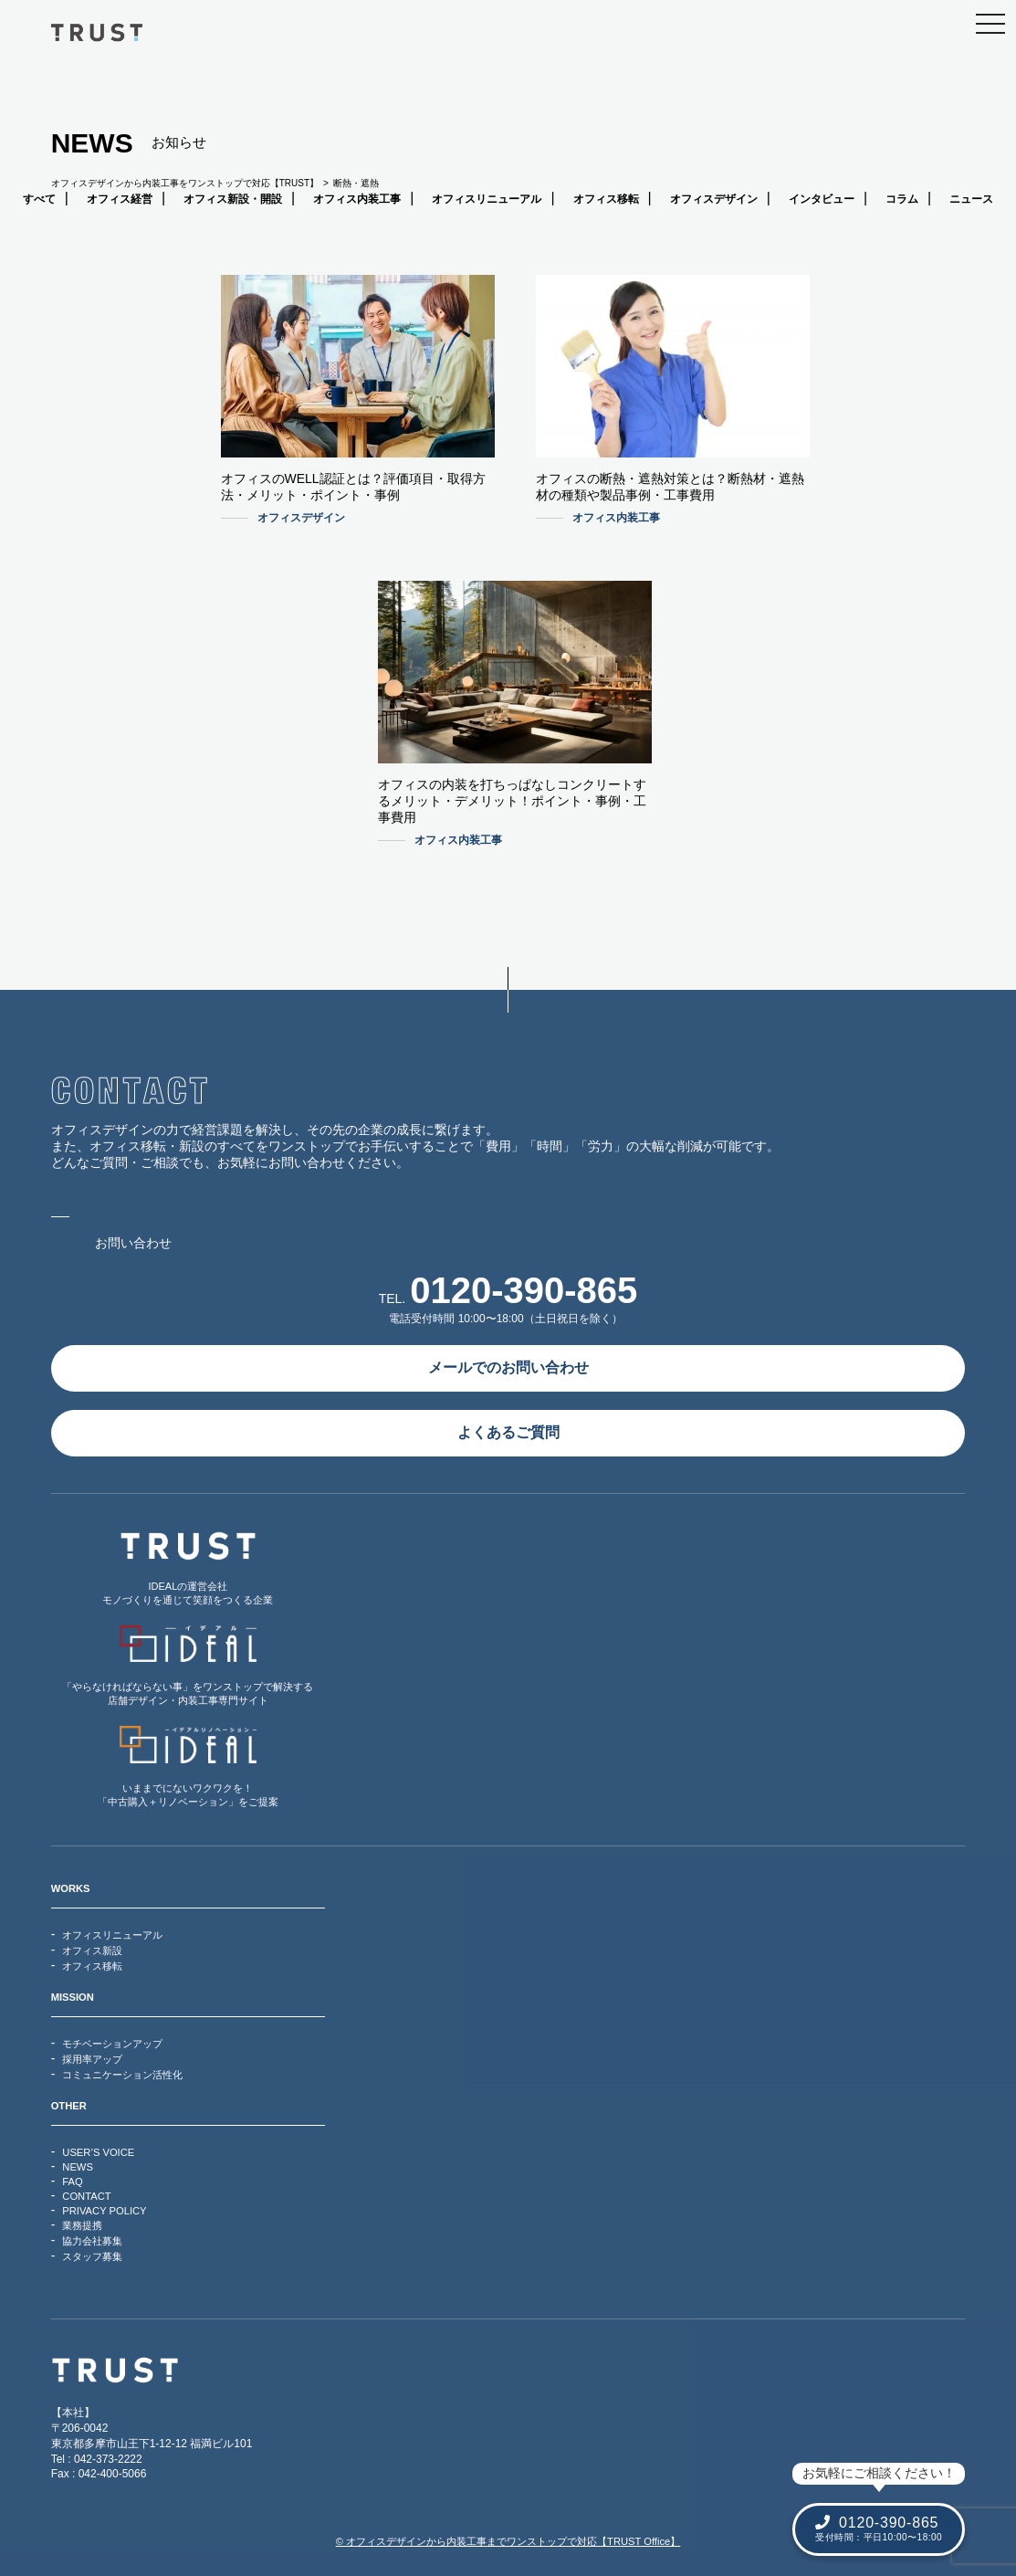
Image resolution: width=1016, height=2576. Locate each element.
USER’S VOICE (98, 2152)
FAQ (72, 2181)
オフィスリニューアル (486, 199)
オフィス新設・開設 (232, 199)
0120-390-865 (523, 1290)
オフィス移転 (606, 199)
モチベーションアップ (112, 2043)
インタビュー (821, 199)
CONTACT (86, 2196)
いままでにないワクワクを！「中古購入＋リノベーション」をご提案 (188, 1766)
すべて (39, 199)
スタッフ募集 (92, 2256)
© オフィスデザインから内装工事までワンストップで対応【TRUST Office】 (508, 2541)
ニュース (971, 199)
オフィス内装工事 (357, 199)
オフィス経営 (119, 199)
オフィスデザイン (714, 199)
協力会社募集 (92, 2240)
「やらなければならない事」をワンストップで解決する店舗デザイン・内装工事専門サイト (187, 1666)
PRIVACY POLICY (104, 2210)
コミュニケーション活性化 (122, 2074)
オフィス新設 (92, 1950)
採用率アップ (92, 2059)
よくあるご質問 (508, 1432)
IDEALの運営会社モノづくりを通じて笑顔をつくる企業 (187, 1567)
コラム (901, 199)
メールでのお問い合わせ (508, 1367)
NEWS (77, 2166)
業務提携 (82, 2225)
